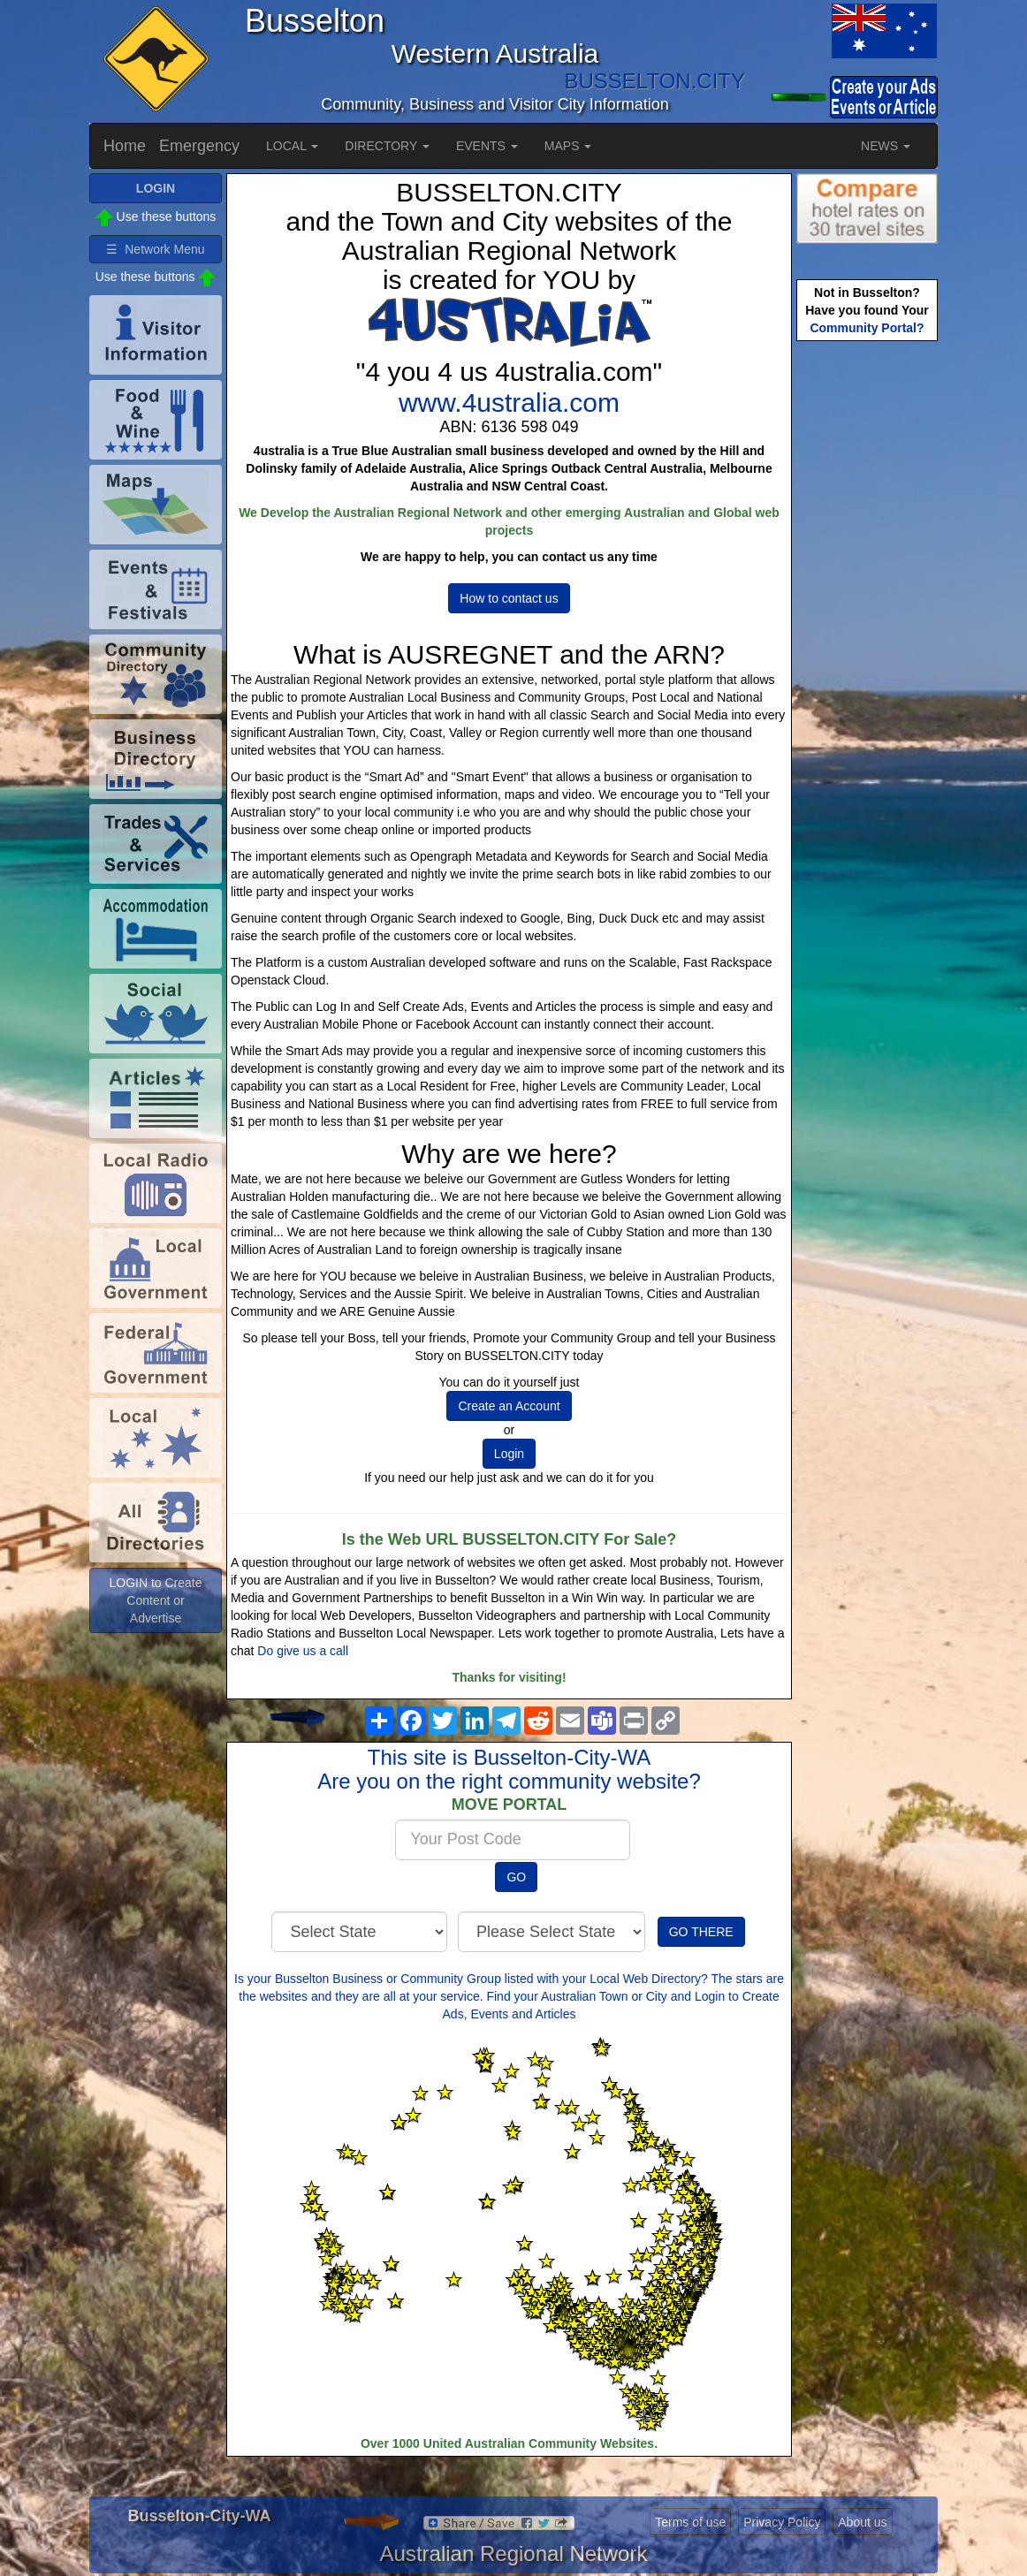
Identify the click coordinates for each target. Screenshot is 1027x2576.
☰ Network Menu (155, 249)
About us (862, 2522)
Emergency (199, 146)
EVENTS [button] (487, 146)
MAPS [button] (568, 146)
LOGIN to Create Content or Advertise (155, 1600)
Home (124, 146)
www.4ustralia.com (509, 402)
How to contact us (509, 598)
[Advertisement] (867, 624)
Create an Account (508, 1406)
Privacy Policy (781, 2522)
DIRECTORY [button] (387, 146)
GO (516, 1877)
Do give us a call (302, 1651)
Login (509, 1454)
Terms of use (690, 2522)
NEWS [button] (885, 146)
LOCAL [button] (292, 146)
